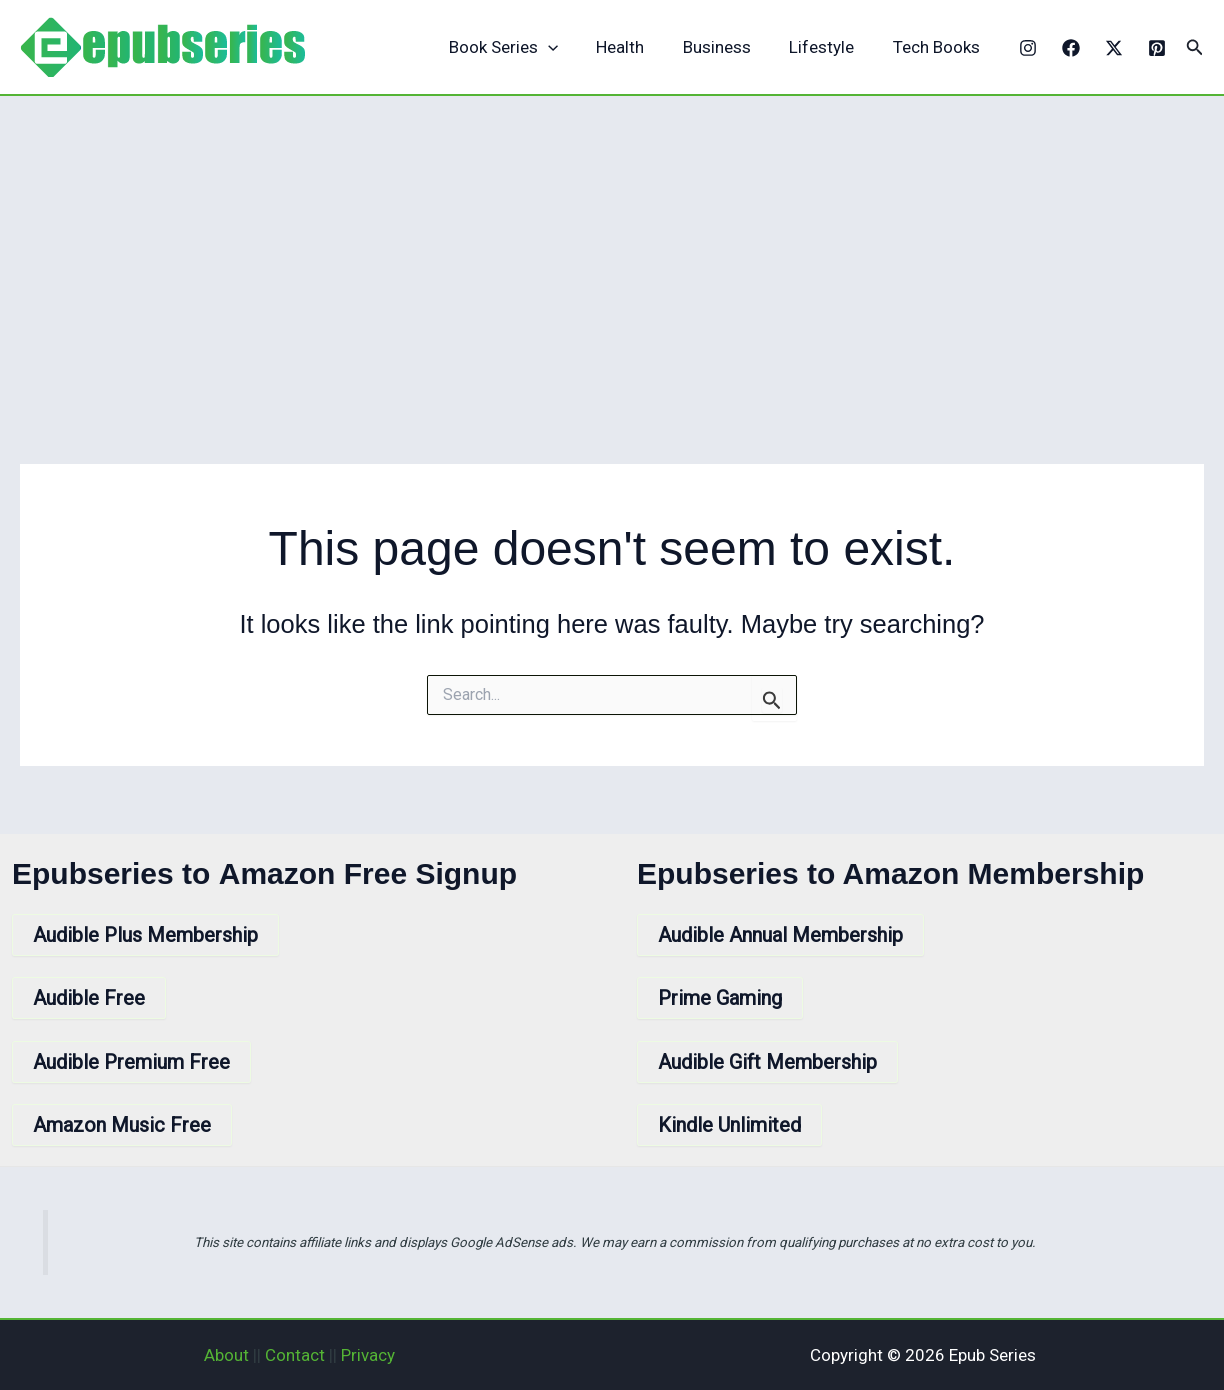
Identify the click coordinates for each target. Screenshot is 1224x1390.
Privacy (368, 1355)
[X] (1114, 48)
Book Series (523, 47)
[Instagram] (1028, 48)
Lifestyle (828, 47)
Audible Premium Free (131, 1062)
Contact (295, 1355)
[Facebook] (1071, 48)
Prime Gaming (720, 998)
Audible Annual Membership (780, 935)
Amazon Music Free (122, 1125)
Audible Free (89, 998)
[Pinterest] (1157, 48)
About (226, 1355)
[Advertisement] (612, 246)
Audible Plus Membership (145, 935)
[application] (568, 47)
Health (636, 47)
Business (728, 47)
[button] (1195, 47)
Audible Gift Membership (767, 1062)
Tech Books (938, 47)
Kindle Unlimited (729, 1125)
